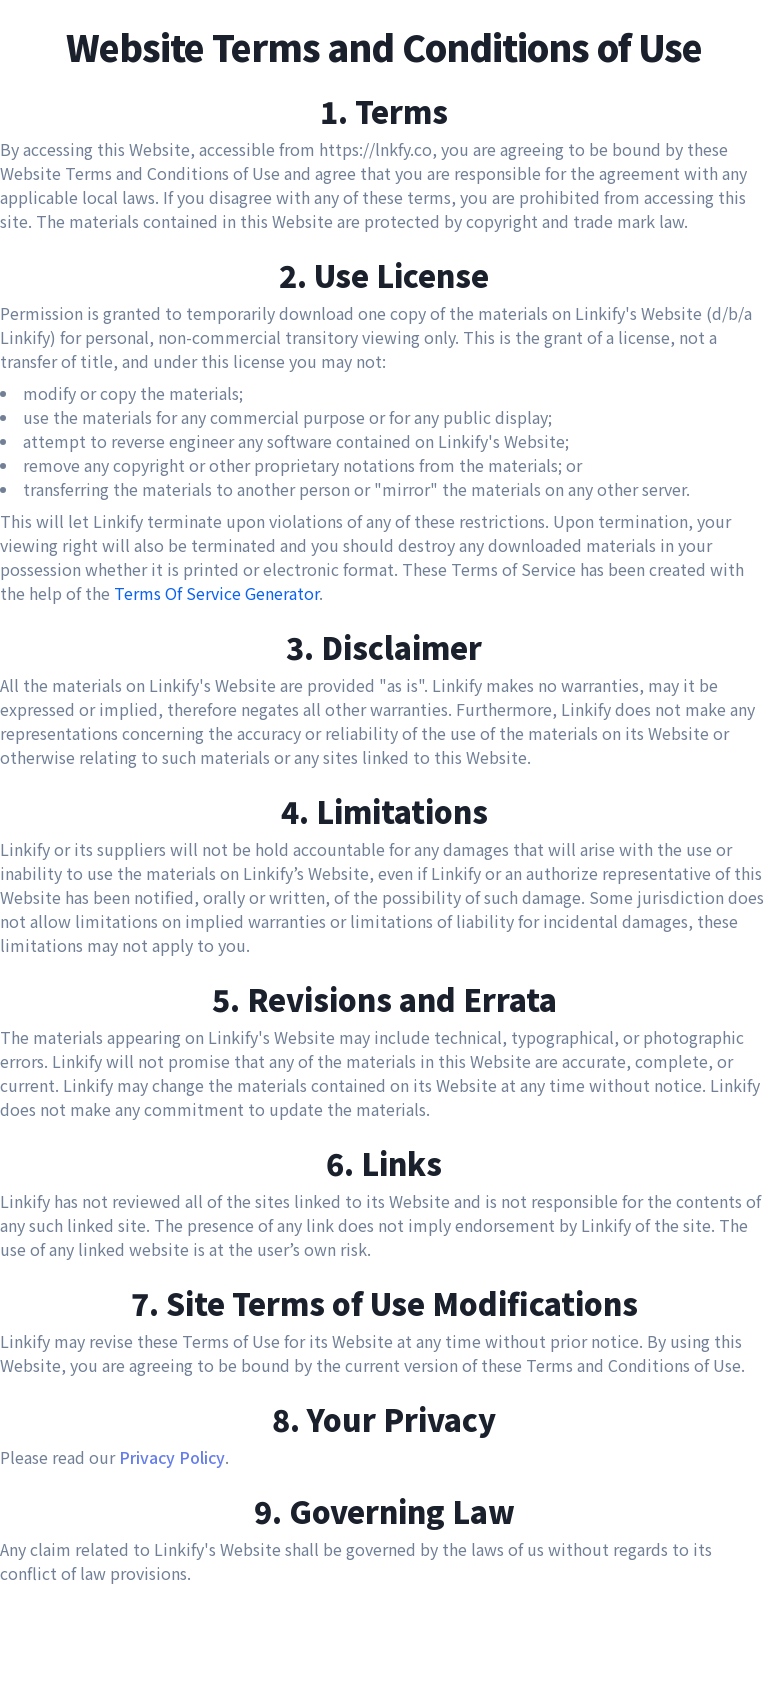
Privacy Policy (172, 1457)
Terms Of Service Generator (216, 593)
